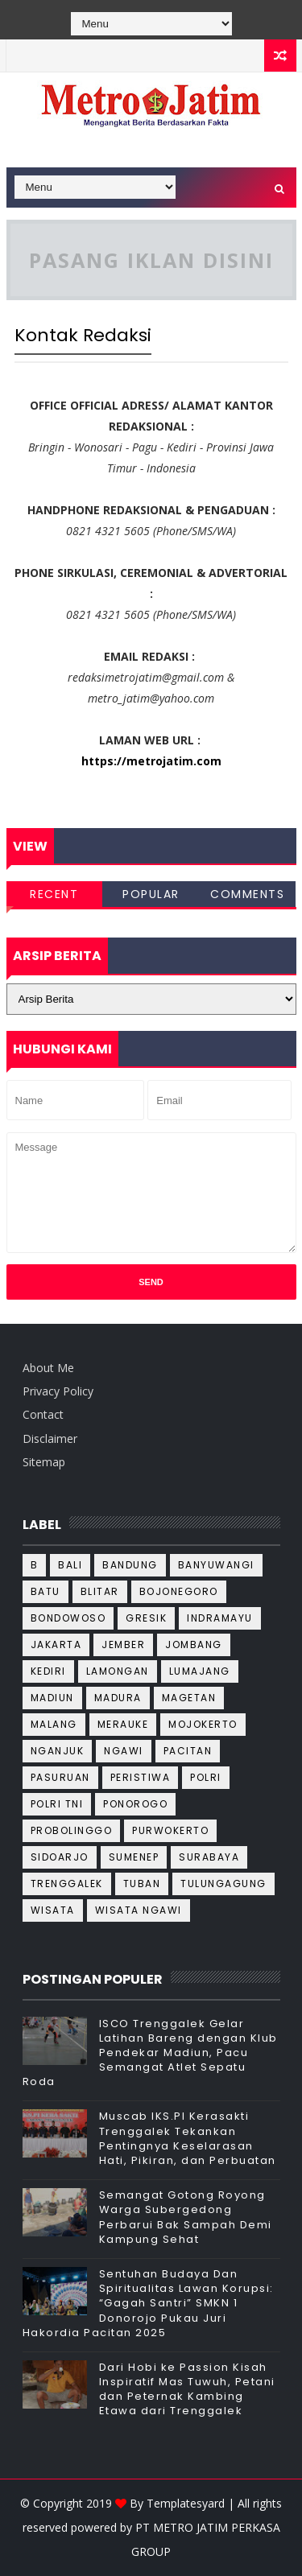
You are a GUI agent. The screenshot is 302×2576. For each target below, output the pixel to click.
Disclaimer (50, 1438)
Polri (205, 1777)
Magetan (189, 1697)
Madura (118, 1697)
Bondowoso (68, 1618)
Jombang (193, 1644)
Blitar (100, 1591)
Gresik (146, 1618)
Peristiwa (140, 1777)
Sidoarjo (60, 1857)
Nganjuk (58, 1751)
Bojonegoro (178, 1591)
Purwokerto (170, 1830)
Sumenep (134, 1857)
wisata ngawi (138, 1910)
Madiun (52, 1697)
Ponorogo (135, 1804)
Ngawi (123, 1751)
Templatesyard (186, 2503)
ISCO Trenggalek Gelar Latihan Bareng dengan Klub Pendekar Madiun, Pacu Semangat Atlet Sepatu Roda (150, 2053)
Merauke (123, 1724)
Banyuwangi (216, 1565)
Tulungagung (223, 1883)
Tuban (142, 1883)
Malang (54, 1724)
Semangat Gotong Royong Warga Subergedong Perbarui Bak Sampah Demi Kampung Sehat (185, 2217)
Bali (70, 1565)
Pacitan (188, 1751)
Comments (247, 894)
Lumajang (199, 1671)
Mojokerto (203, 1724)
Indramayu (220, 1618)
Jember (123, 1644)
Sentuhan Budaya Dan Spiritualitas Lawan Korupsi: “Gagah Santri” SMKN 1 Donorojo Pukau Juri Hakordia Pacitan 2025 (148, 2303)
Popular (151, 894)
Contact (43, 1414)
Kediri (48, 1671)
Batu (45, 1591)
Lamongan (117, 1671)
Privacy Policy (58, 1391)
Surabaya (209, 1857)
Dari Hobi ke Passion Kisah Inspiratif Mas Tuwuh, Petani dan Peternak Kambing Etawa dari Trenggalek (187, 2389)
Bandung (130, 1565)
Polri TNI (57, 1804)
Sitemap (44, 1461)
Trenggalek (67, 1883)
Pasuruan (60, 1777)
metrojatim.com (173, 761)
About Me (48, 1367)
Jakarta (56, 1644)
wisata (53, 1910)
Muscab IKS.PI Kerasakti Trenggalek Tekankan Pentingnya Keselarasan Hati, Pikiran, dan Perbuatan (187, 2138)
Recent (54, 894)
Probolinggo (72, 1830)
